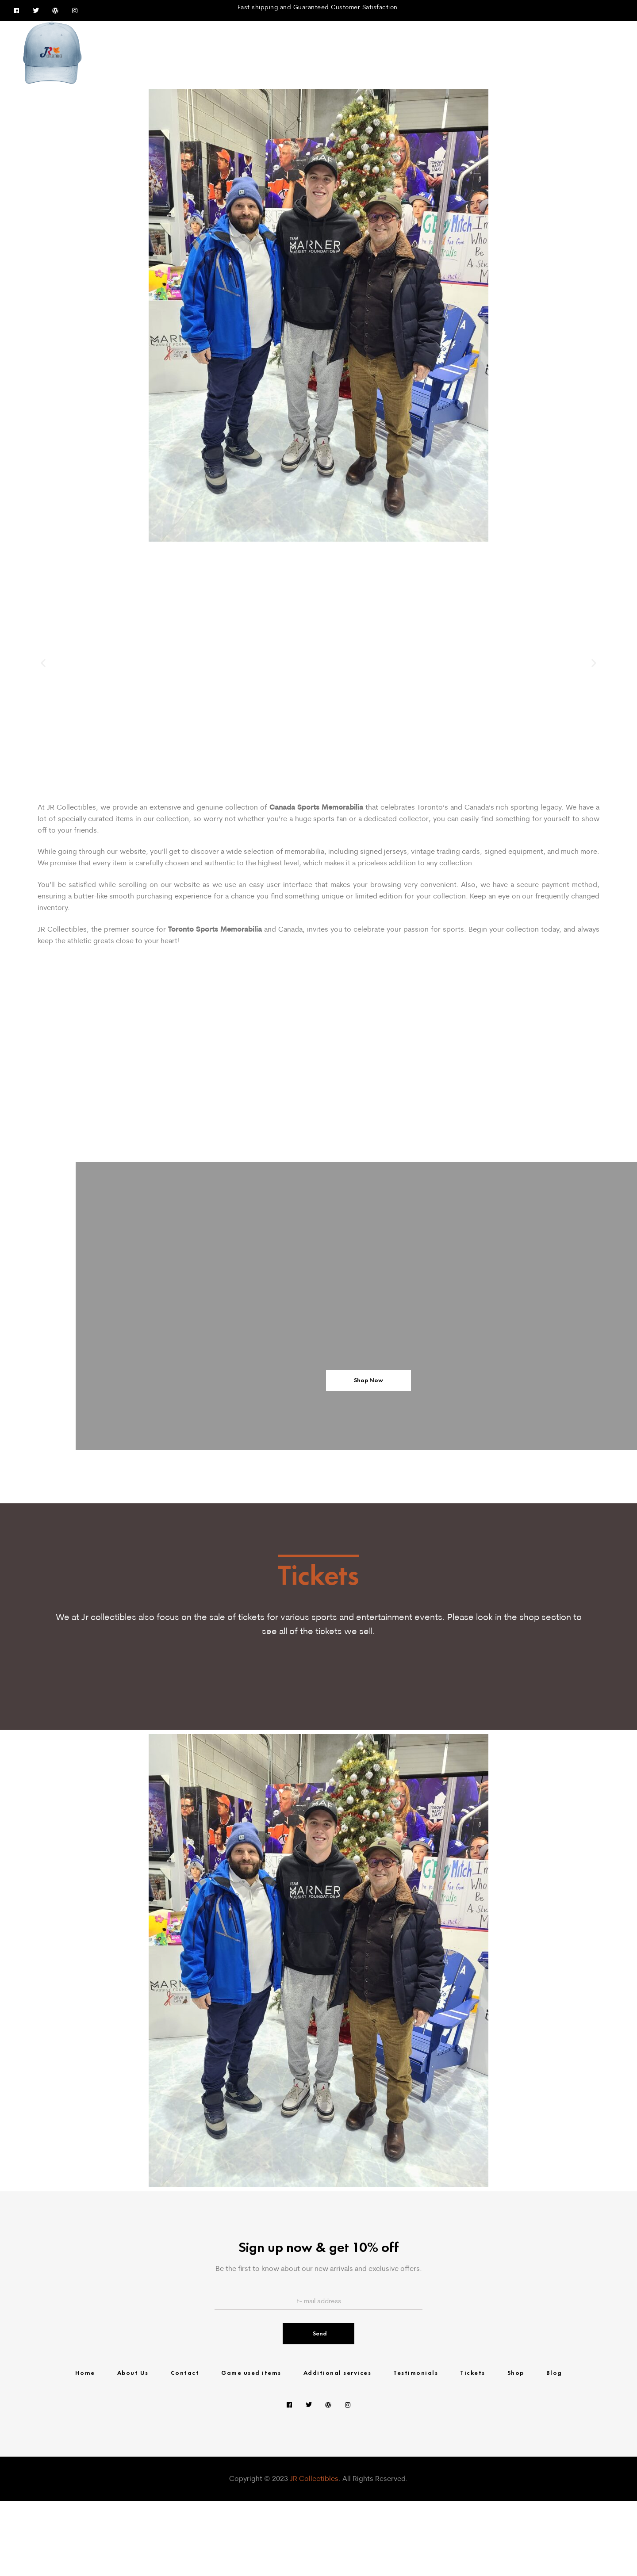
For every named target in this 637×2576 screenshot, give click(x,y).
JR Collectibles (314, 2553)
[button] (43, 662)
